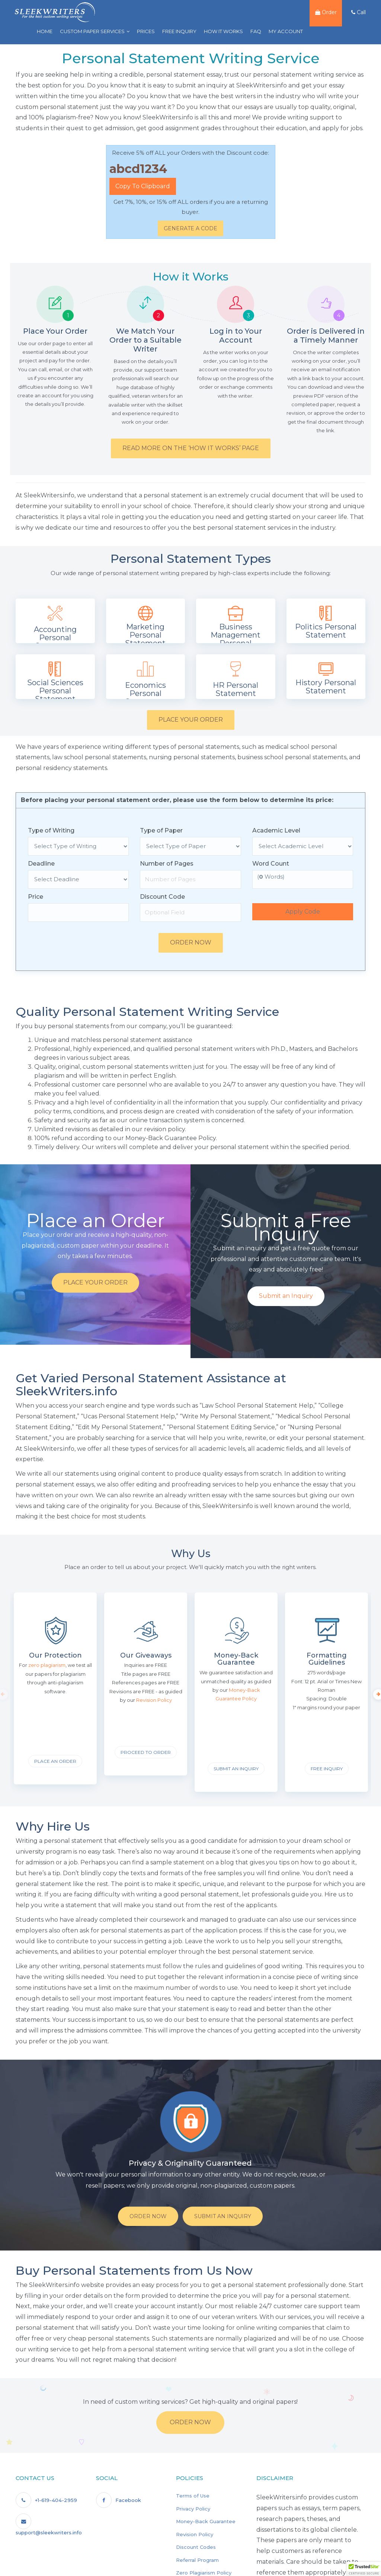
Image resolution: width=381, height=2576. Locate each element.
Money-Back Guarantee (206, 2521)
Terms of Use (192, 2496)
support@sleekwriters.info (49, 2524)
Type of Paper (161, 830)
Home (42, 31)
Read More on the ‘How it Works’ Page (190, 448)
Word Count (270, 863)
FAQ (253, 31)
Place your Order (191, 719)
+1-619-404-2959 (46, 2500)
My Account (283, 31)
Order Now (190, 942)
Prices (144, 31)
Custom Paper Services (90, 31)
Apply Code (302, 911)
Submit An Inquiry (222, 2216)
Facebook (118, 2500)
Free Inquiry (177, 31)
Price (35, 896)
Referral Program (197, 2560)
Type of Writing (51, 830)
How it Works (221, 31)
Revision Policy (194, 2534)
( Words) (271, 876)
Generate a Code (190, 228)
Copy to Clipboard (142, 186)
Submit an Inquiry (286, 1295)
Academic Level (276, 830)
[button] (364, 2569)
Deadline (41, 863)
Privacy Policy (193, 2509)
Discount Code (162, 896)
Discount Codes (196, 2547)
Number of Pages (166, 863)
